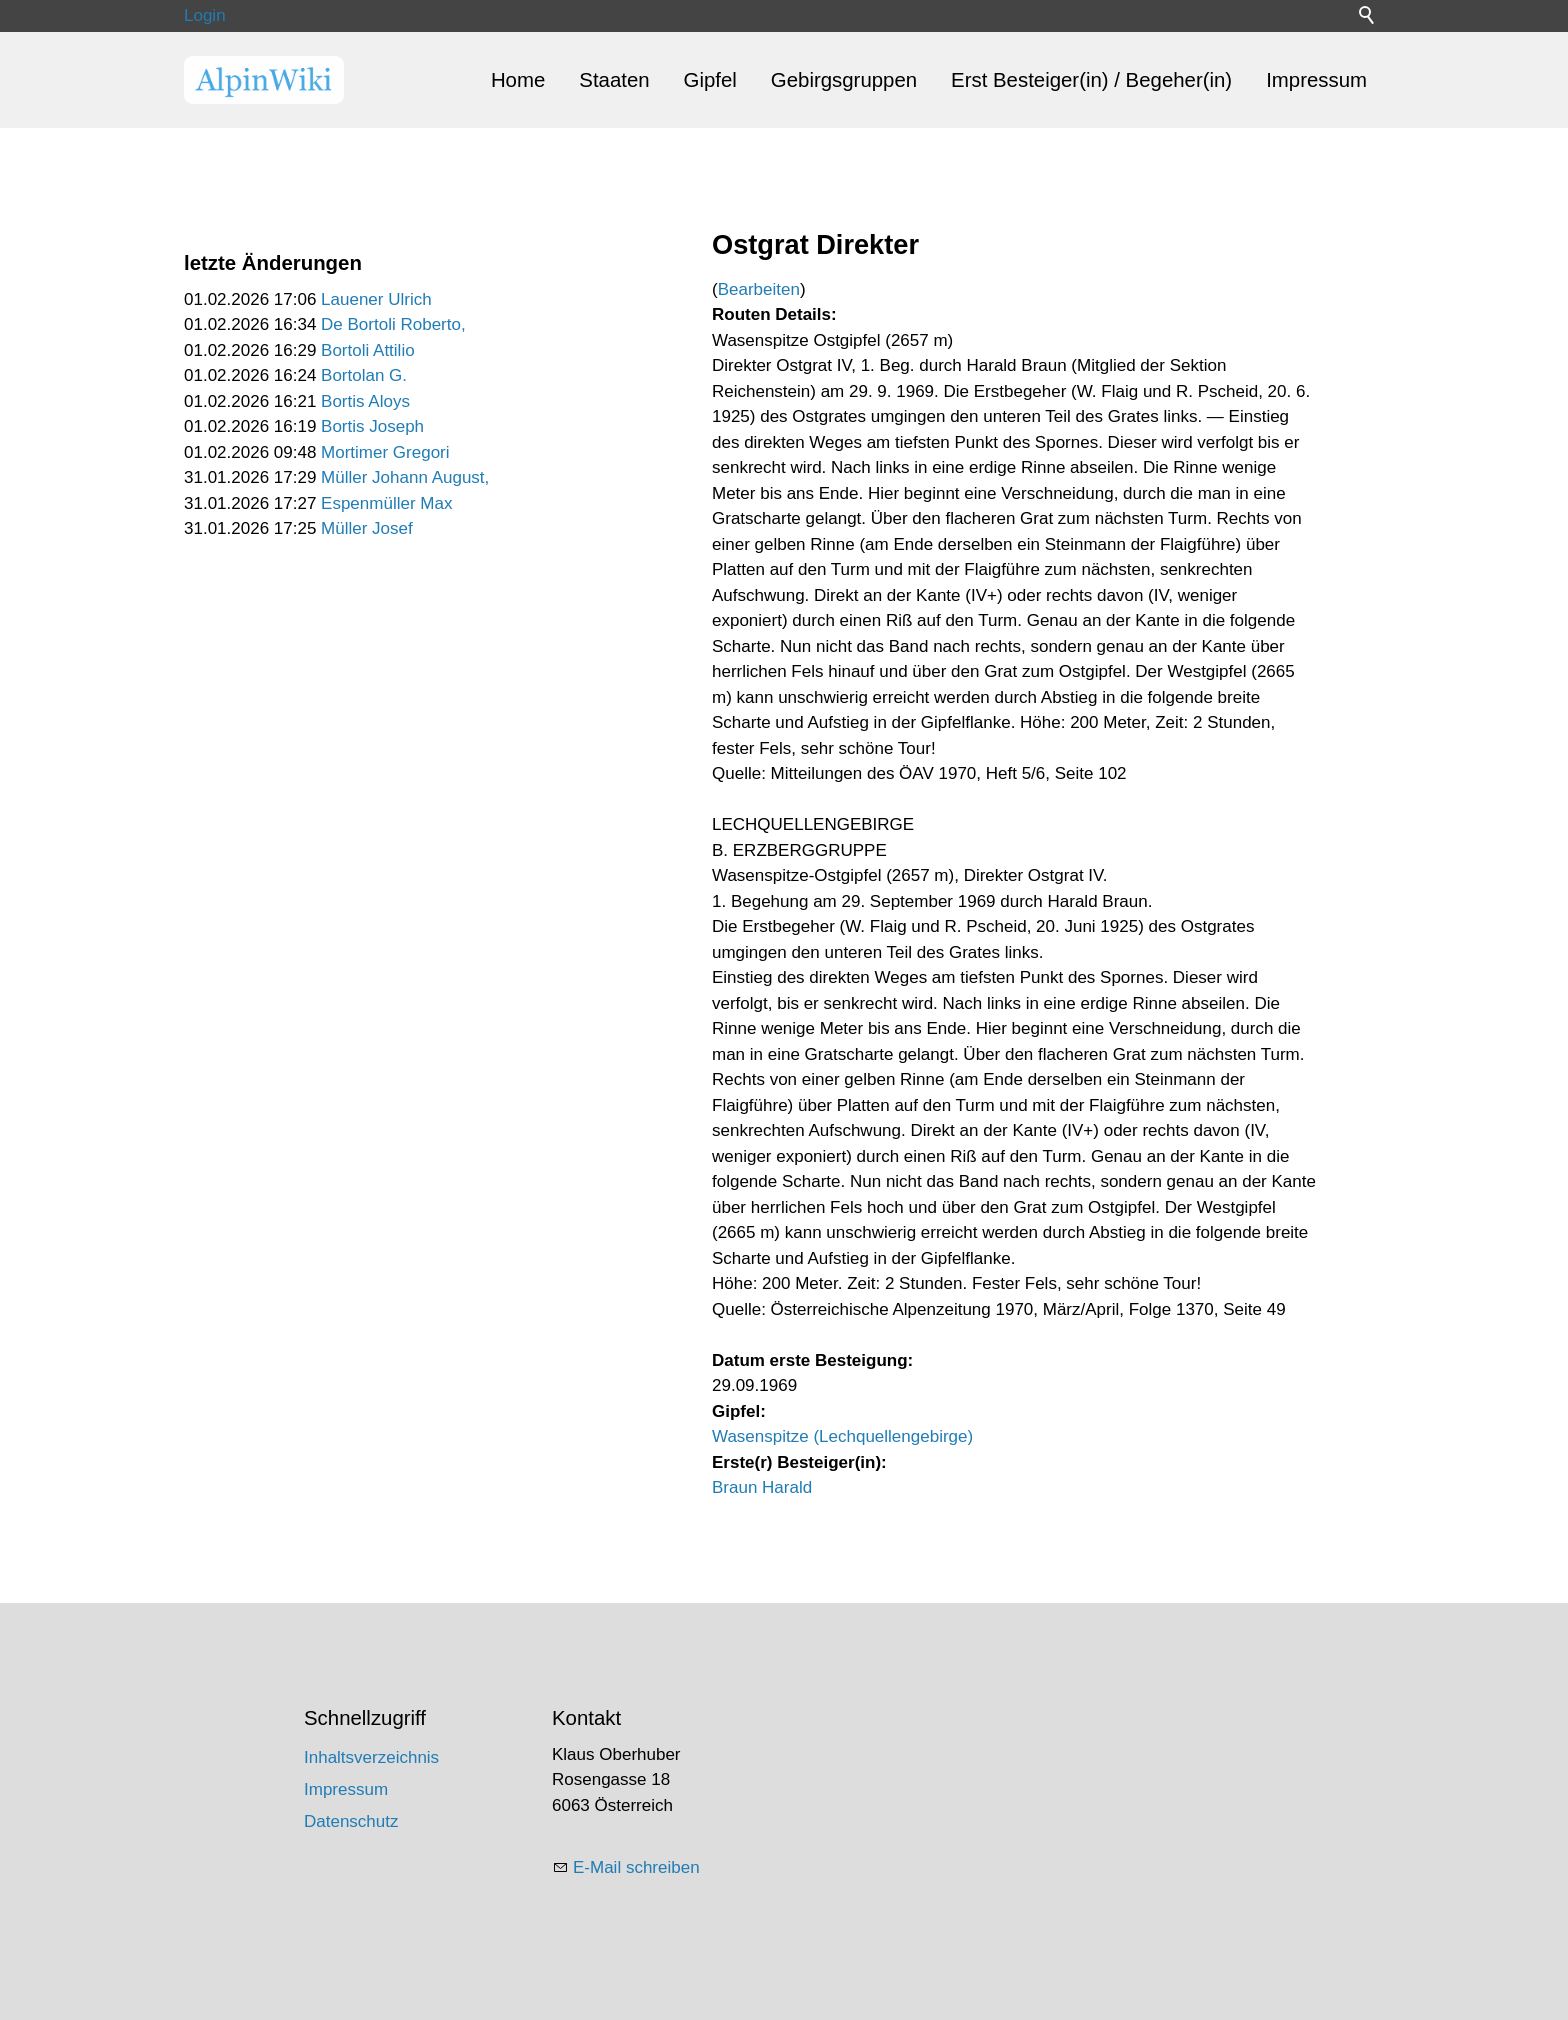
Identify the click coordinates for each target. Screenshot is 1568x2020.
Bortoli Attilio (368, 350)
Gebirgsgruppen (844, 80)
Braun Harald (762, 1487)
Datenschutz (351, 1821)
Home (518, 80)
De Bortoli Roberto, (393, 324)
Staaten (614, 80)
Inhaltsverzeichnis (371, 1757)
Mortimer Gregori (385, 452)
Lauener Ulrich (376, 299)
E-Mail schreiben (636, 1867)
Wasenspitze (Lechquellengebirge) (842, 1436)
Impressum (1316, 80)
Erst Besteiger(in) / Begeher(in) (1091, 80)
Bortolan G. (364, 375)
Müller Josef (367, 528)
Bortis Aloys (365, 401)
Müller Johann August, (405, 477)
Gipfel (710, 80)
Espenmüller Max (386, 503)
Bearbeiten (759, 289)
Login (205, 15)
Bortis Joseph (372, 426)
